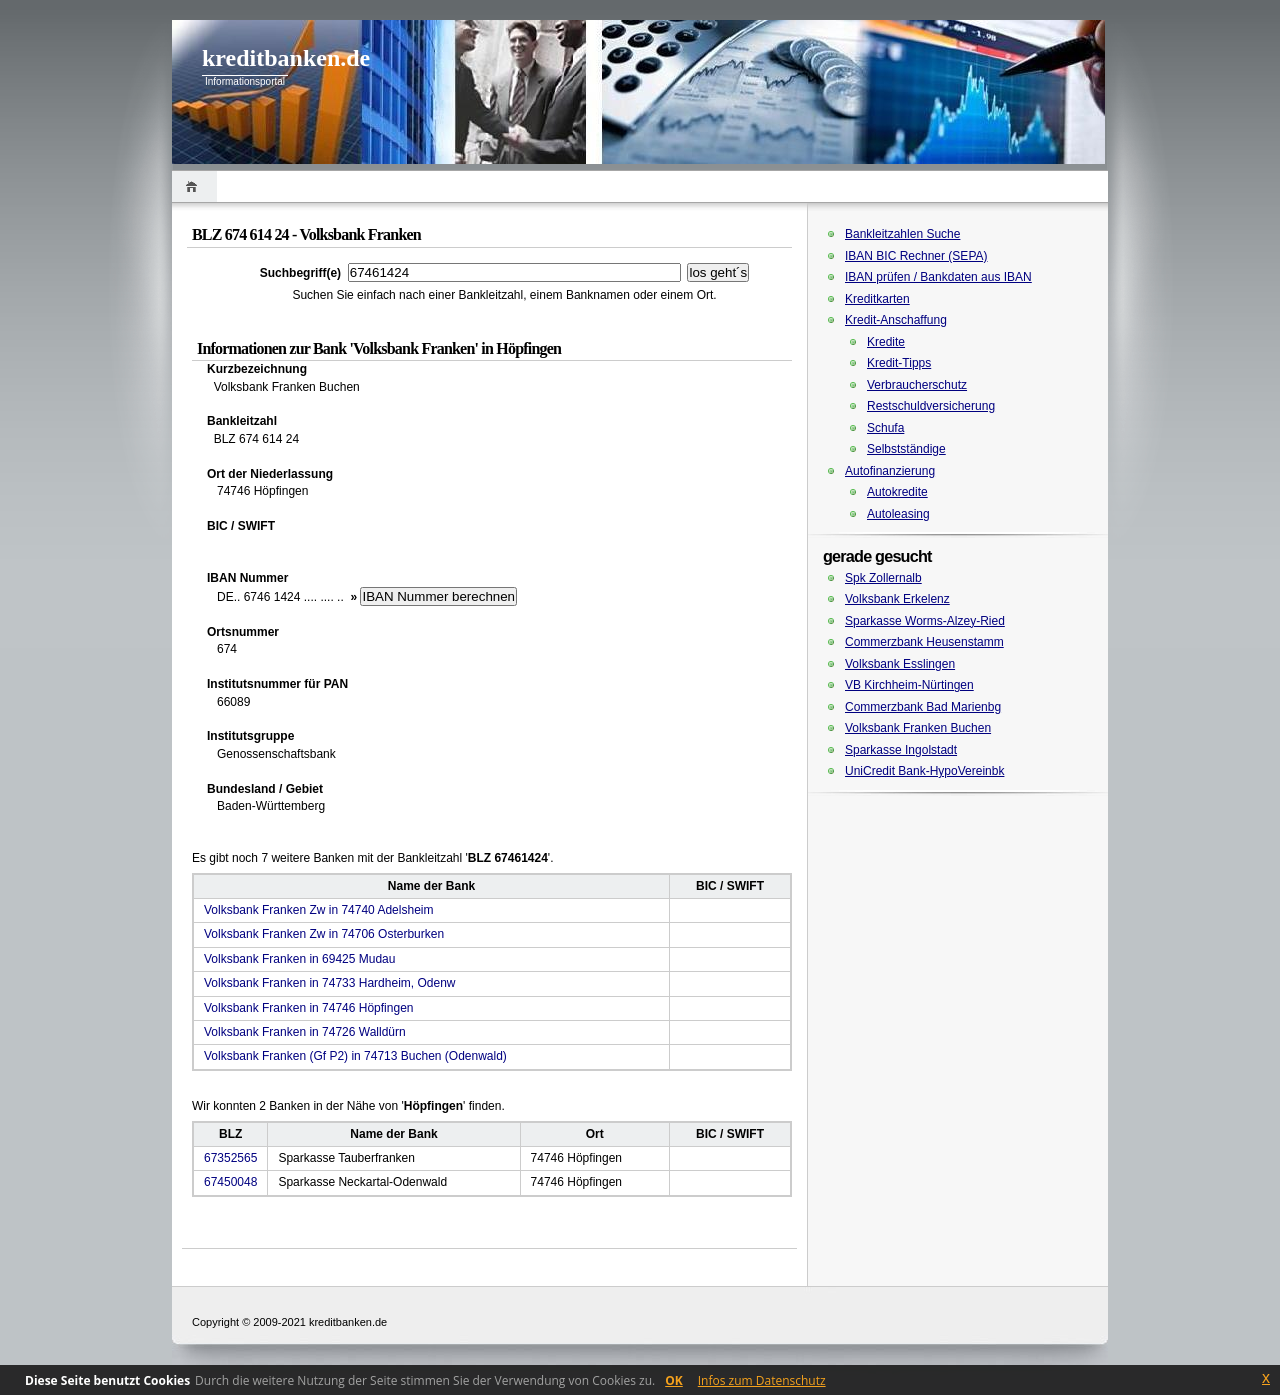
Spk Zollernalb (883, 578)
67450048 (230, 1182)
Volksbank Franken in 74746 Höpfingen (308, 1008)
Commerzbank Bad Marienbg (923, 707)
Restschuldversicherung (931, 406)
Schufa (885, 428)
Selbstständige (906, 449)
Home (194, 186)
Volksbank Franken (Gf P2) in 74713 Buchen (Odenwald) (355, 1056)
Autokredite (897, 492)
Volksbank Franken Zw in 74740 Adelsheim (318, 910)
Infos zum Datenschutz (762, 1380)
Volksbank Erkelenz (897, 599)
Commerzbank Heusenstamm (924, 642)
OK (674, 1380)
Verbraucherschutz (917, 385)
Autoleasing (898, 514)
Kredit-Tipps (899, 363)
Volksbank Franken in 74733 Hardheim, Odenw (329, 983)
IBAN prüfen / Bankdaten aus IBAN (938, 277)
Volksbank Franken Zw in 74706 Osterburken (324, 934)
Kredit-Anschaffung (896, 320)
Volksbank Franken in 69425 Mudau (299, 959)
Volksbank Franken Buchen (918, 728)
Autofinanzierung (890, 471)
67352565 (230, 1158)
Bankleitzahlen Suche (902, 234)
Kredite (886, 342)
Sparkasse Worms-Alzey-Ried (925, 621)
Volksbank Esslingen (900, 664)
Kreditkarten (877, 299)
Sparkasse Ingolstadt (901, 750)
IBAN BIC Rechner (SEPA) (916, 256)
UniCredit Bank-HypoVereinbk (924, 771)
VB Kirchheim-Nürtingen (909, 685)
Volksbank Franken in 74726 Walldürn (305, 1032)
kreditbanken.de (286, 58)
